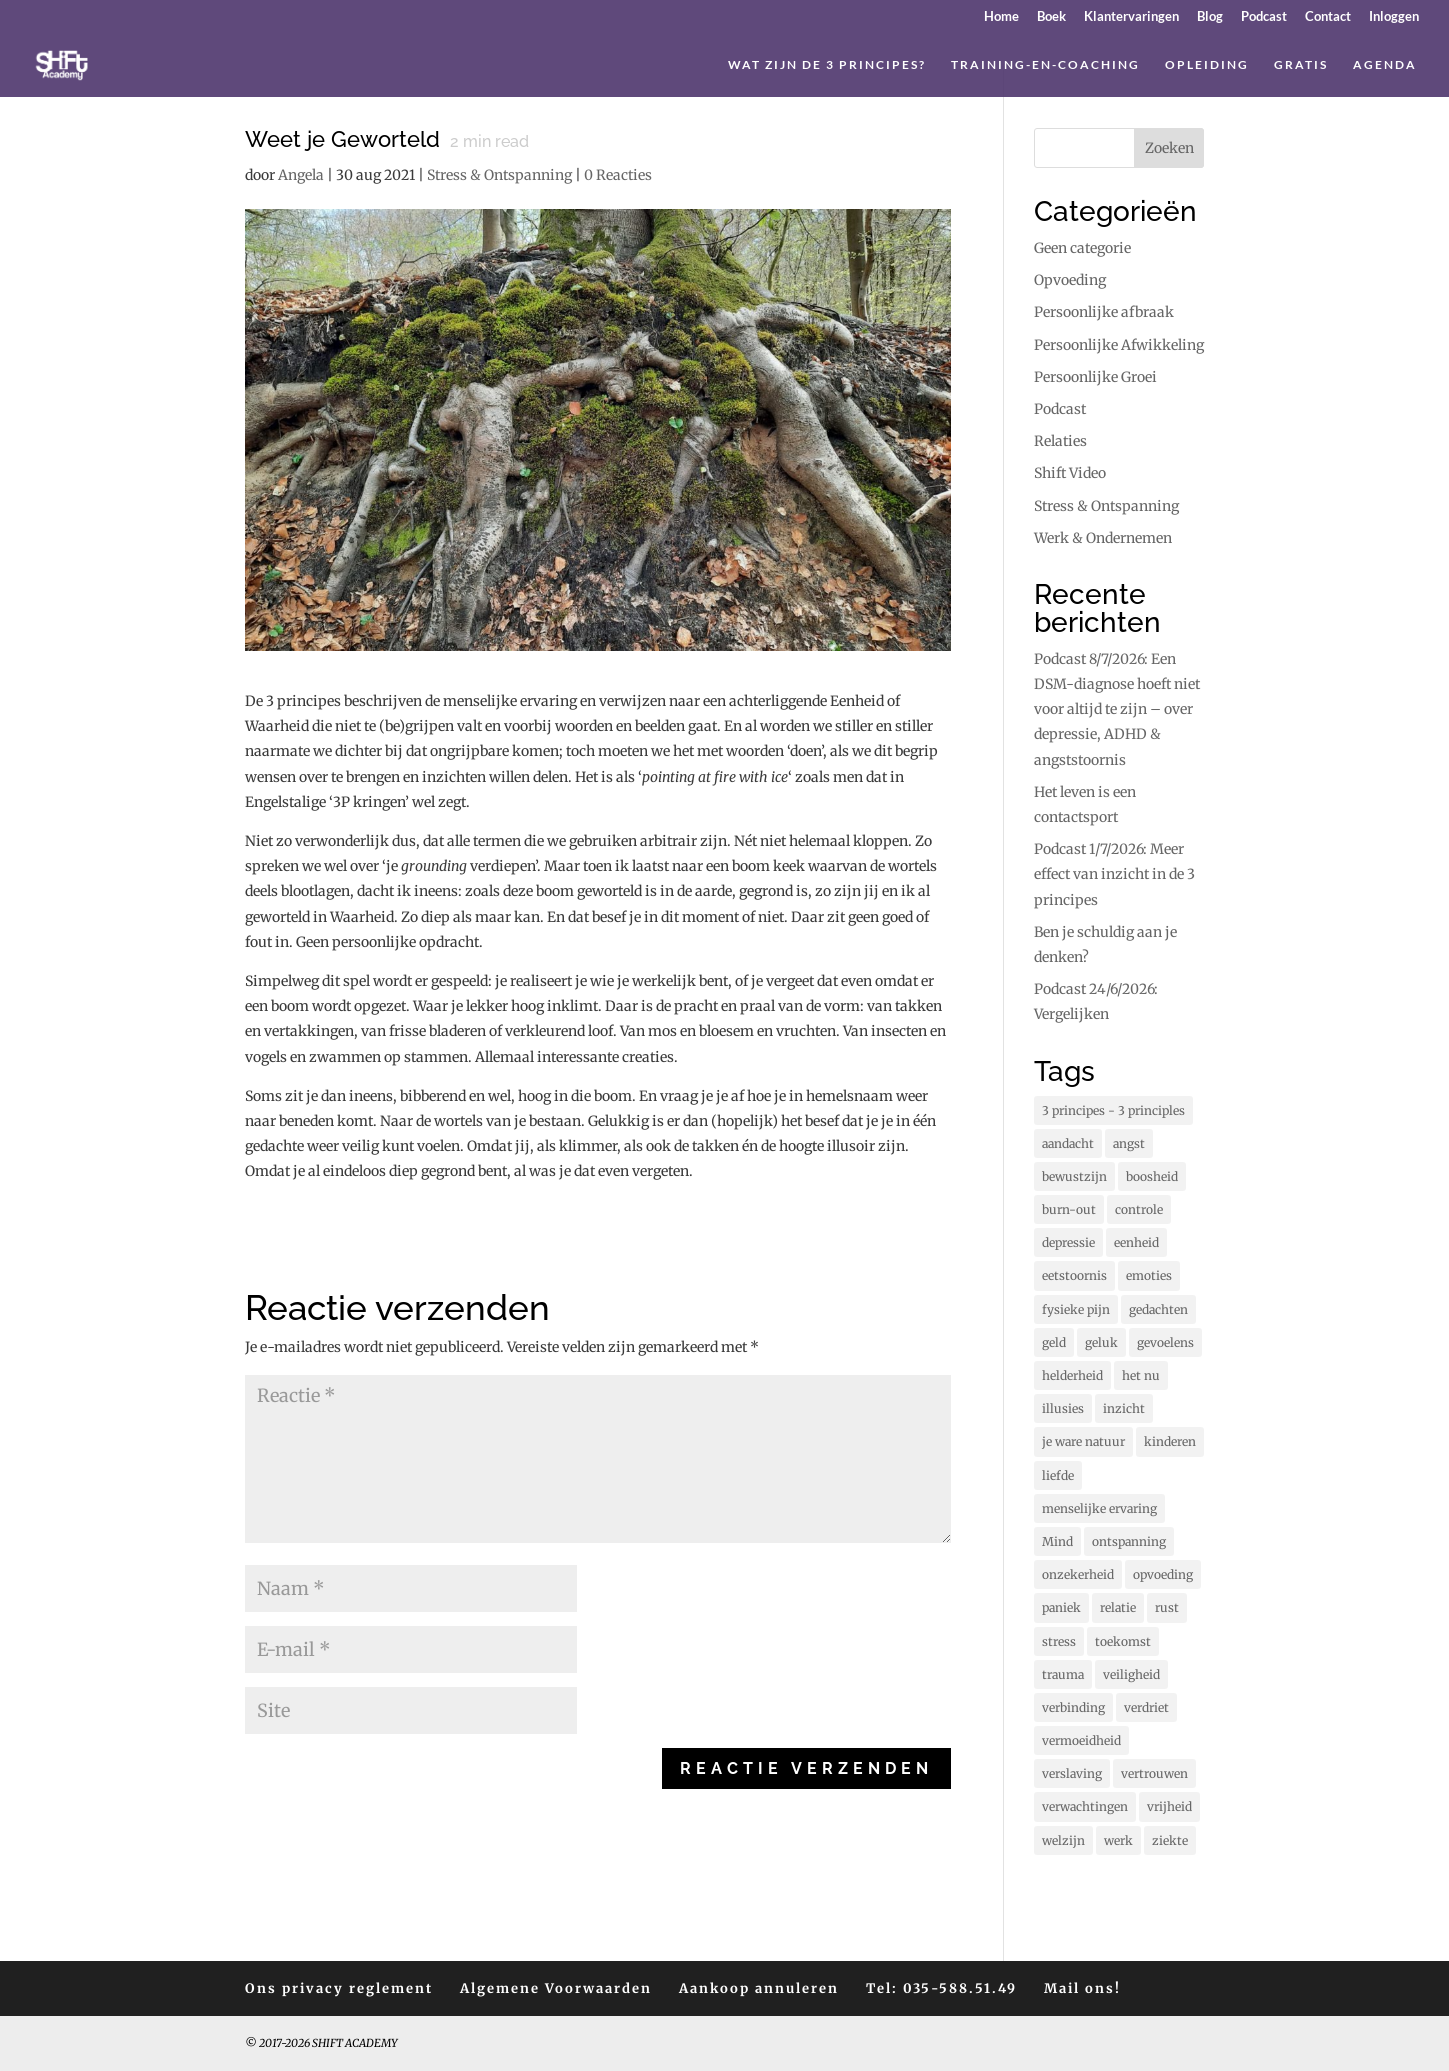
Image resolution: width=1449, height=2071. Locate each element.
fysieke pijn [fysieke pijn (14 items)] (1076, 1309)
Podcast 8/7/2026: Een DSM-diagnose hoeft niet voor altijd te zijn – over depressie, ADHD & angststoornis (1117, 709)
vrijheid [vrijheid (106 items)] (1169, 1806)
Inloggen (1394, 17)
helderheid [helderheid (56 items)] (1072, 1375)
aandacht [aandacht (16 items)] (1068, 1143)
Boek (1051, 17)
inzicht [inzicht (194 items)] (1124, 1408)
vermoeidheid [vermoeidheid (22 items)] (1081, 1740)
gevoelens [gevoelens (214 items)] (1165, 1342)
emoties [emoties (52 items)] (1149, 1275)
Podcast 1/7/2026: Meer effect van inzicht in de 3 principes (1114, 874)
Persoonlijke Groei (1095, 377)
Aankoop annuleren (759, 1988)
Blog (1210, 17)
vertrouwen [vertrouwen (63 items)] (1154, 1773)
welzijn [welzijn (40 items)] (1063, 1840)
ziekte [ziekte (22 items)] (1170, 1840)
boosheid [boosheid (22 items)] (1152, 1176)
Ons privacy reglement (339, 1988)
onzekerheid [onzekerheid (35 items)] (1078, 1574)
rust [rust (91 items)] (1167, 1607)
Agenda (1385, 65)
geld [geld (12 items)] (1054, 1342)
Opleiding (1207, 65)
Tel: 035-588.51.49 (941, 1988)
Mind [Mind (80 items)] (1057, 1541)
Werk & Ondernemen (1103, 538)
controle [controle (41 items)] (1139, 1209)
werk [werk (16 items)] (1118, 1840)
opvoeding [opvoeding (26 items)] (1163, 1574)
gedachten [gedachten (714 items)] (1158, 1309)
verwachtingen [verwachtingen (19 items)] (1085, 1806)
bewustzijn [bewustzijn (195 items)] (1074, 1176)
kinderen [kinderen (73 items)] (1170, 1441)
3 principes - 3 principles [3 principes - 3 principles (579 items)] (1113, 1110)
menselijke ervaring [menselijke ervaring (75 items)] (1099, 1508)
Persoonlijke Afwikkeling (1119, 345)
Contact (1328, 17)
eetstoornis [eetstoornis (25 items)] (1074, 1275)
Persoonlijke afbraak (1104, 312)
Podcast (1264, 17)
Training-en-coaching (1045, 65)
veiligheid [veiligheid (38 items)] (1131, 1674)
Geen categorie (1082, 248)
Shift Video (1070, 473)
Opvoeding (1070, 280)
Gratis (1301, 65)
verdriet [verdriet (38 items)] (1146, 1707)
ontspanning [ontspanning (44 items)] (1129, 1541)
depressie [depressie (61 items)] (1068, 1242)
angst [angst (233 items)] (1129, 1143)
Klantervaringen (1131, 17)
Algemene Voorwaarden (556, 1988)
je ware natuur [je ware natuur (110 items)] (1083, 1441)
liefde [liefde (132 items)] (1058, 1475)
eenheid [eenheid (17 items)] (1136, 1242)
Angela (301, 175)
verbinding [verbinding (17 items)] (1073, 1707)
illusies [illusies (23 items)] (1063, 1408)
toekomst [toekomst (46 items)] (1123, 1641)
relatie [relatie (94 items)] (1118, 1607)
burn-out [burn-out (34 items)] (1069, 1209)
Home (1001, 17)
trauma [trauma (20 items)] (1063, 1674)
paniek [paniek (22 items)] (1061, 1607)
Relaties (1060, 441)
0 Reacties (618, 175)
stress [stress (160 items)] (1059, 1641)
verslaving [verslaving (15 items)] (1072, 1773)
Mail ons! (1082, 1988)
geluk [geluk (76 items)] (1101, 1342)
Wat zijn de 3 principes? (827, 65)
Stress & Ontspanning (499, 175)
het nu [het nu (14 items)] (1141, 1375)
